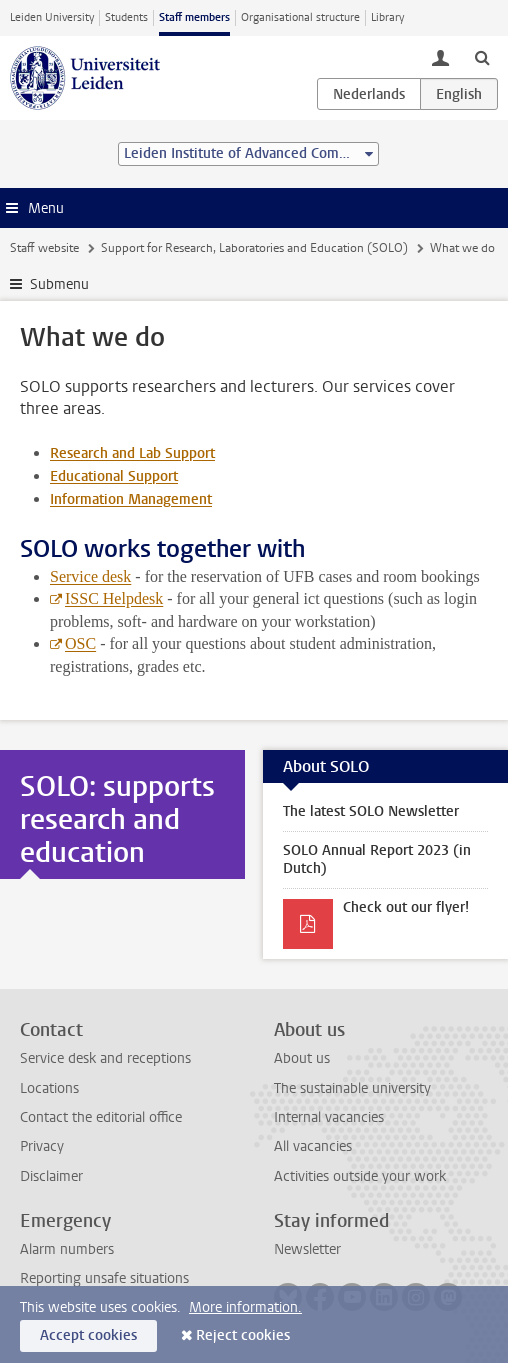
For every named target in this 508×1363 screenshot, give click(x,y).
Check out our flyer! (406, 907)
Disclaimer (51, 1176)
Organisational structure (300, 17)
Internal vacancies (329, 1117)
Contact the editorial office (101, 1117)
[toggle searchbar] (482, 57)
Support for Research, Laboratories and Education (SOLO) (254, 248)
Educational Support (114, 476)
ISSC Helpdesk (114, 598)
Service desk (90, 576)
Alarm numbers (67, 1249)
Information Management (131, 499)
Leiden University (52, 17)
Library (387, 17)
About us (302, 1058)
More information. (245, 1307)
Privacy (42, 1146)
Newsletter (307, 1249)
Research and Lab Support (132, 453)
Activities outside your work (360, 1176)
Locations (49, 1088)
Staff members (194, 17)
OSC (80, 643)
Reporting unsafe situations (104, 1278)
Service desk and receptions (105, 1058)
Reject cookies (243, 1335)
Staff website (44, 248)
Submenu (59, 284)
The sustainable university (352, 1088)
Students (126, 17)
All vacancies (313, 1146)
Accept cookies (88, 1335)
